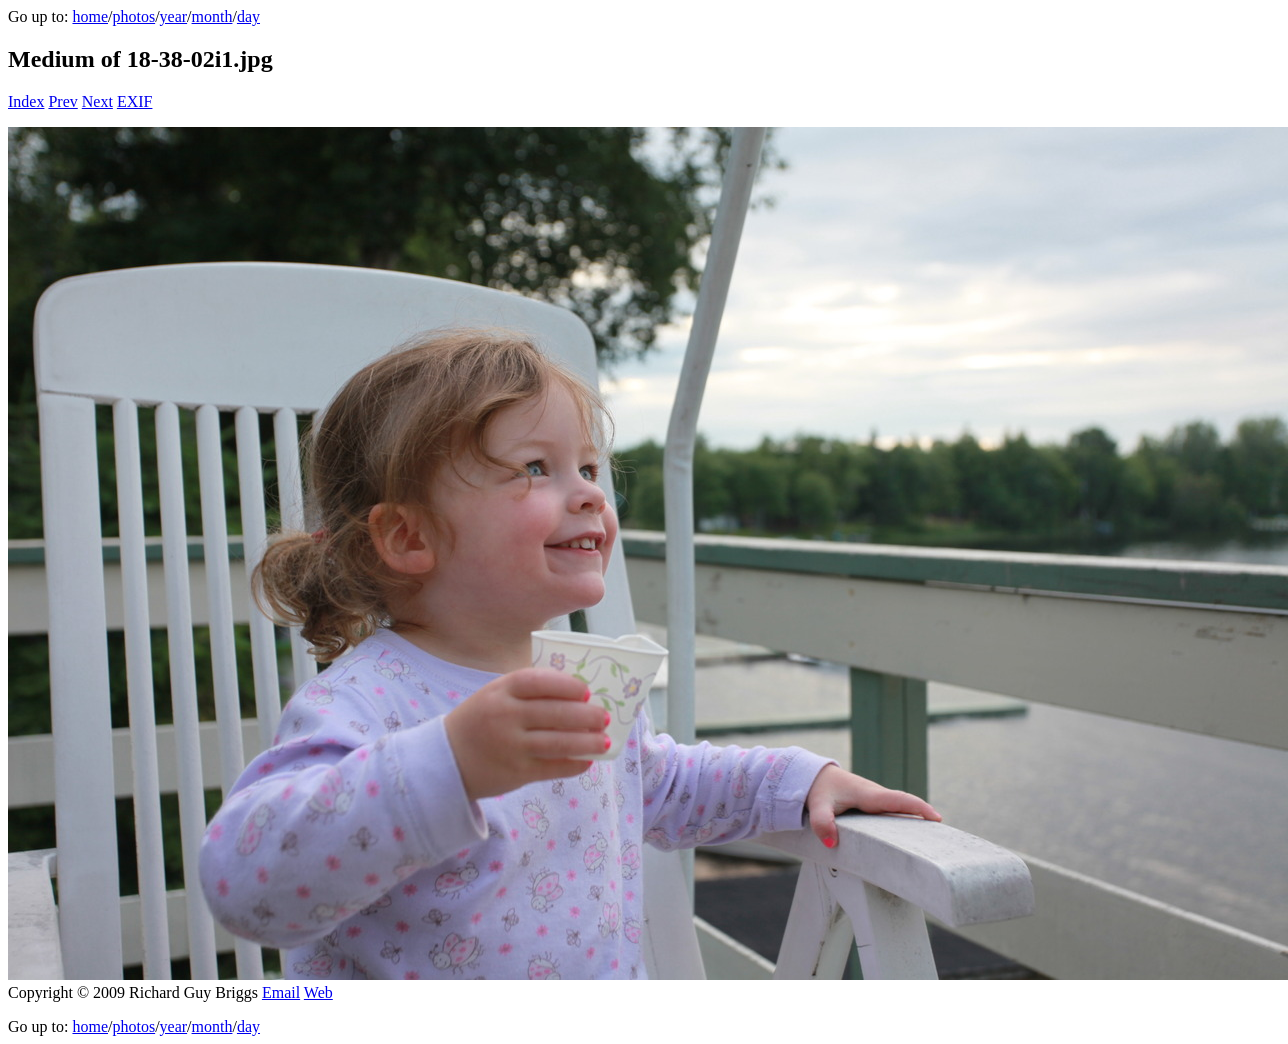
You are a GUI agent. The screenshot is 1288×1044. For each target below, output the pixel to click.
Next (97, 101)
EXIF (135, 101)
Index (26, 101)
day (248, 16)
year (174, 16)
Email (281, 992)
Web (318, 992)
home (90, 16)
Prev (62, 101)
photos (133, 16)
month (212, 16)
